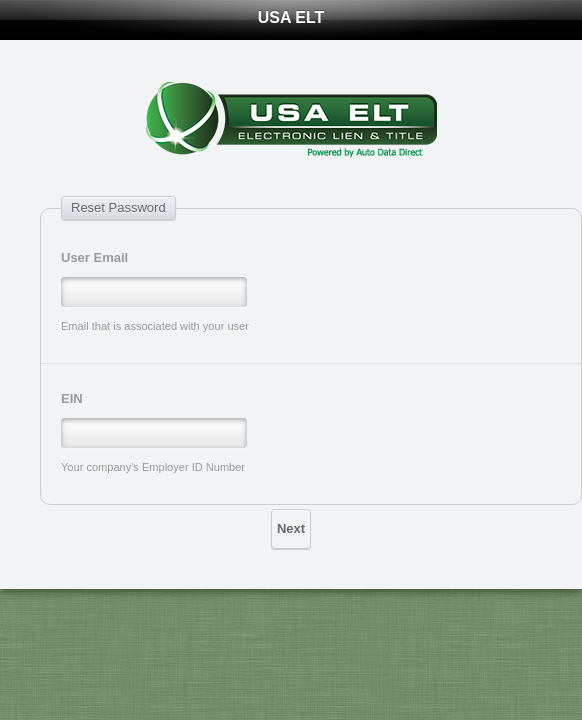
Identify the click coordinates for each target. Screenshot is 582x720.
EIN (72, 398)
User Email (94, 257)
